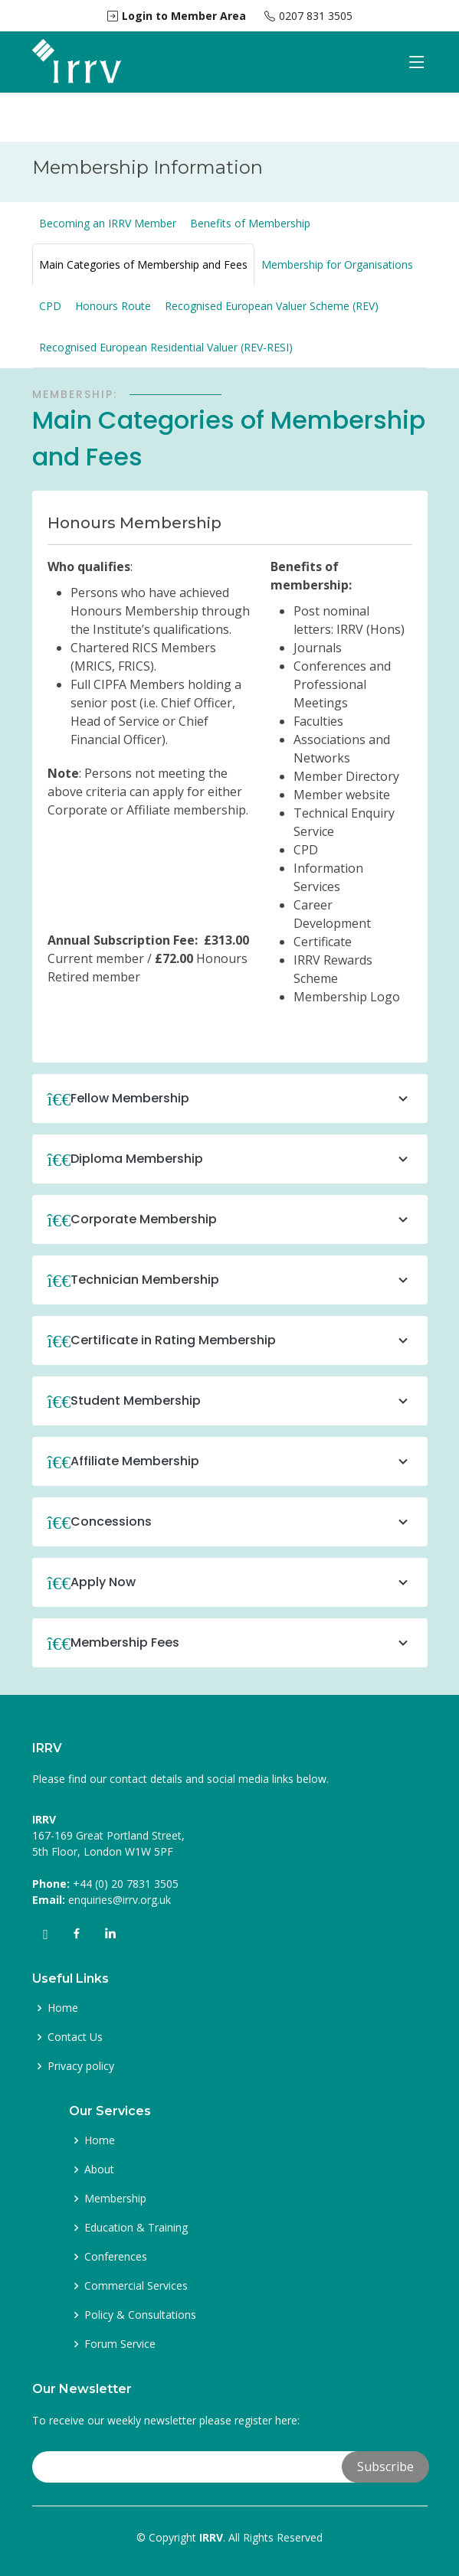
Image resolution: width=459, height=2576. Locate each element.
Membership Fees (241, 1643)
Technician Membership (241, 1280)
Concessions (241, 1522)
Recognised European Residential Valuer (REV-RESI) (166, 347)
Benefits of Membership (250, 223)
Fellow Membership (241, 1098)
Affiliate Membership (241, 1461)
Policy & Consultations (140, 2315)
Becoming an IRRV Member (107, 223)
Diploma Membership (241, 1159)
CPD (50, 306)
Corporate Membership (241, 1219)
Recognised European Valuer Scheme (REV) (272, 306)
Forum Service (120, 2344)
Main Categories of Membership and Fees (143, 264)
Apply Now (241, 1582)
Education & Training (136, 2227)
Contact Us (75, 2037)
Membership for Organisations (337, 264)
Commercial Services (136, 2286)
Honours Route (113, 306)
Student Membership (241, 1401)
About (99, 2169)
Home (63, 2008)
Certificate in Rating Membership (241, 1340)
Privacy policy (81, 2066)
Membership (115, 2198)
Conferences (115, 2256)
